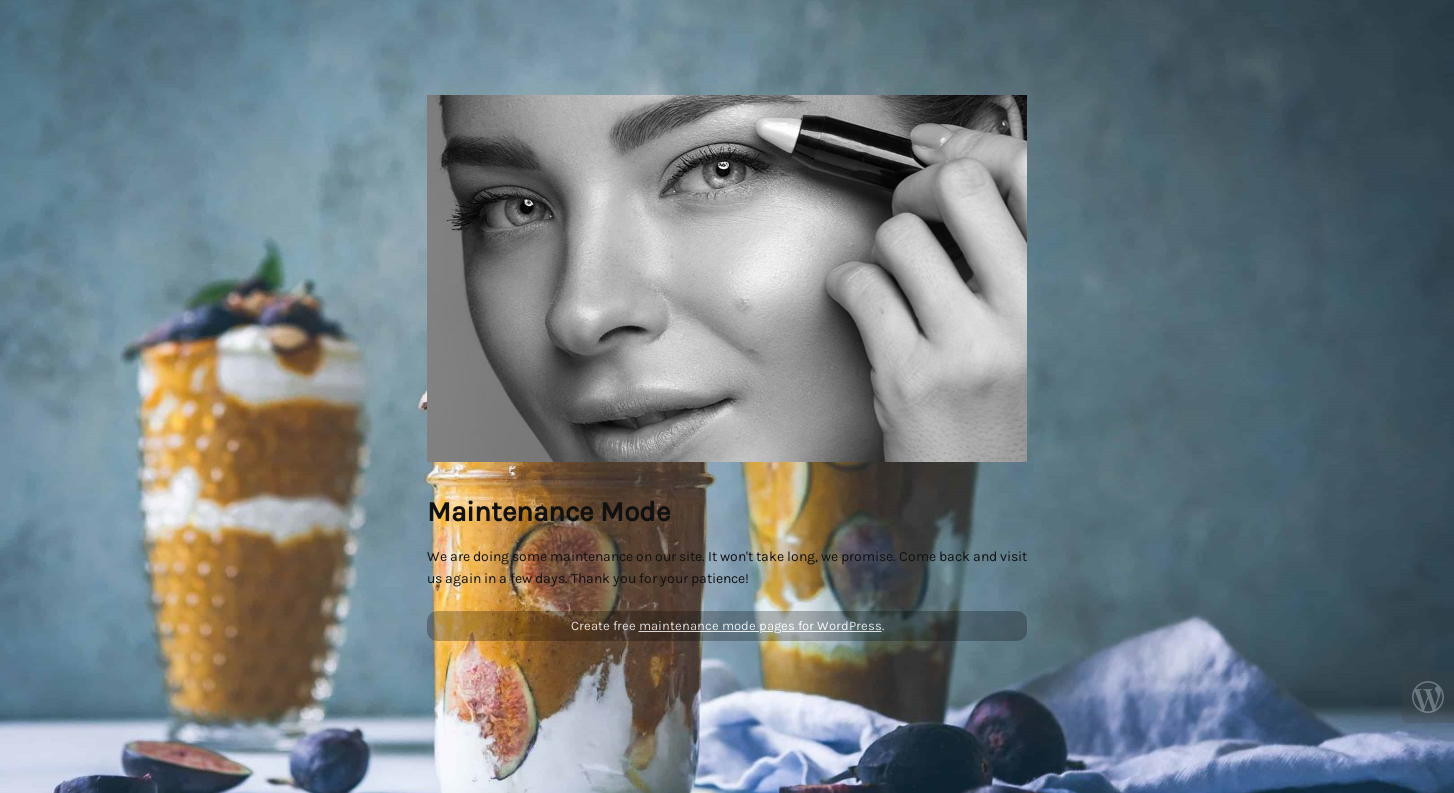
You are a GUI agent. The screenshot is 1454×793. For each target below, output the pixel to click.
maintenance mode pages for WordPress (760, 625)
